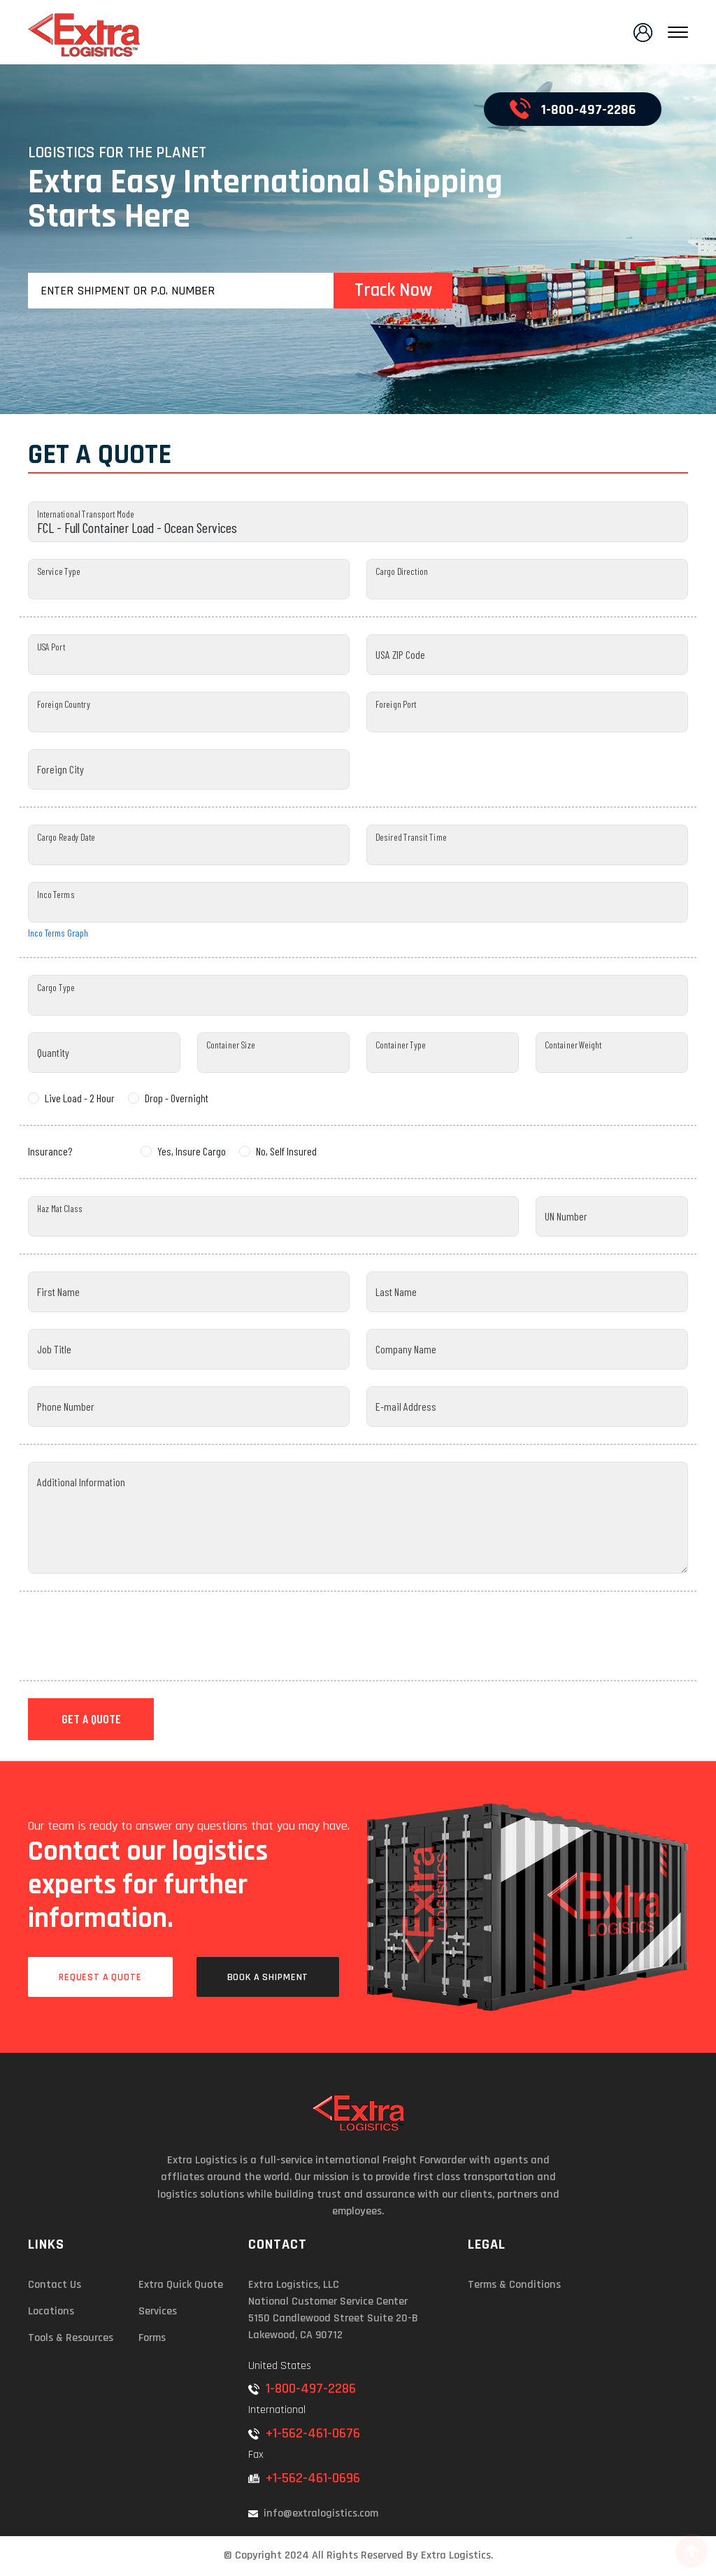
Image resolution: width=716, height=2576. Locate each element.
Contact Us (54, 2284)
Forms (152, 2338)
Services (157, 2311)
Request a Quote (100, 1977)
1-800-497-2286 (573, 108)
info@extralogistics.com (313, 2513)
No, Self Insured (286, 1151)
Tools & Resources (70, 2338)
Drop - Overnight (176, 1097)
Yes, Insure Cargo (191, 1151)
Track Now (393, 290)
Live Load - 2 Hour (80, 1097)
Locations (51, 2311)
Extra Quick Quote (180, 2284)
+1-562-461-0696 (304, 2478)
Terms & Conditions (514, 2284)
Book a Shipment (268, 1977)
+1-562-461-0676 (304, 2433)
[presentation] (134, 1636)
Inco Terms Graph (58, 933)
